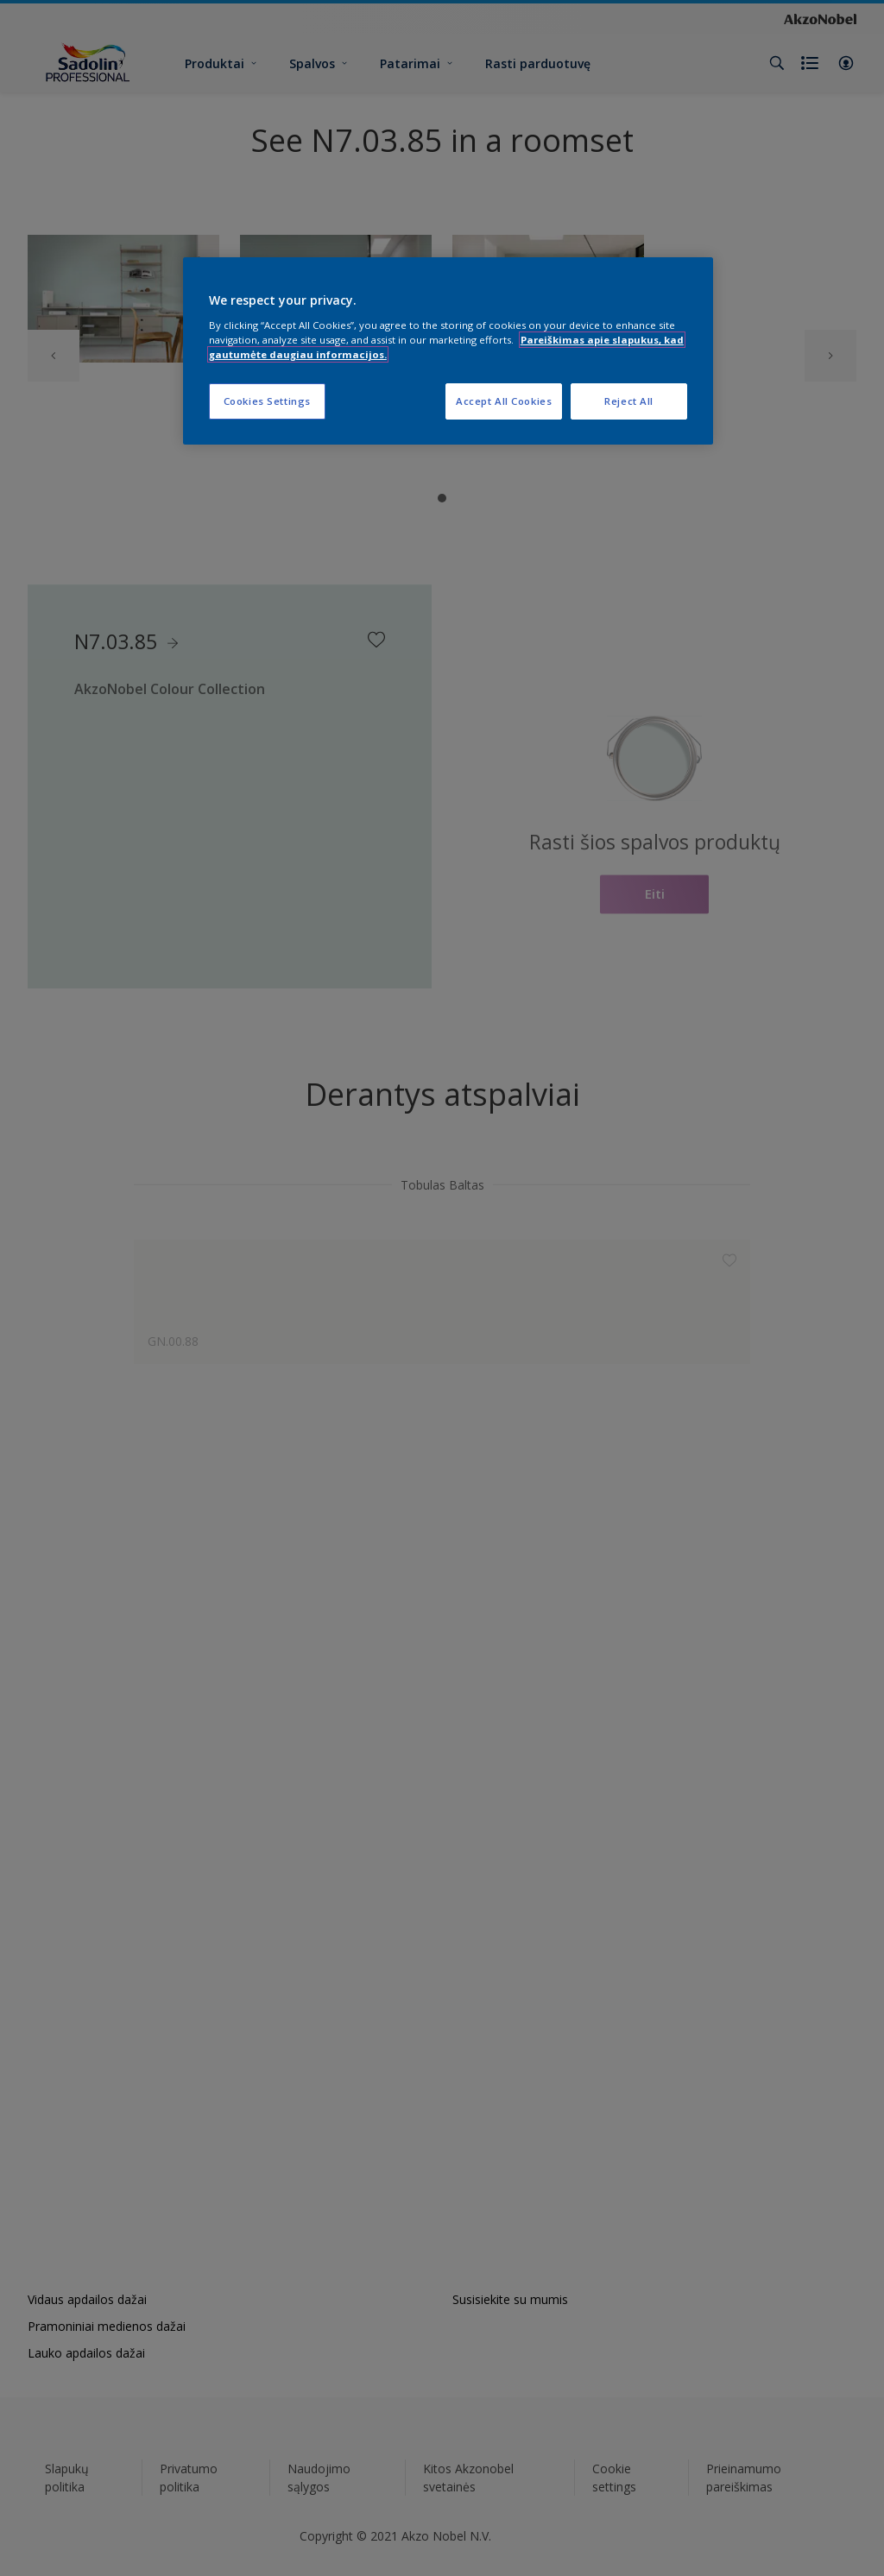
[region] (448, 351)
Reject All (629, 401)
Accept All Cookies (504, 401)
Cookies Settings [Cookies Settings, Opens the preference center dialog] (267, 401)
